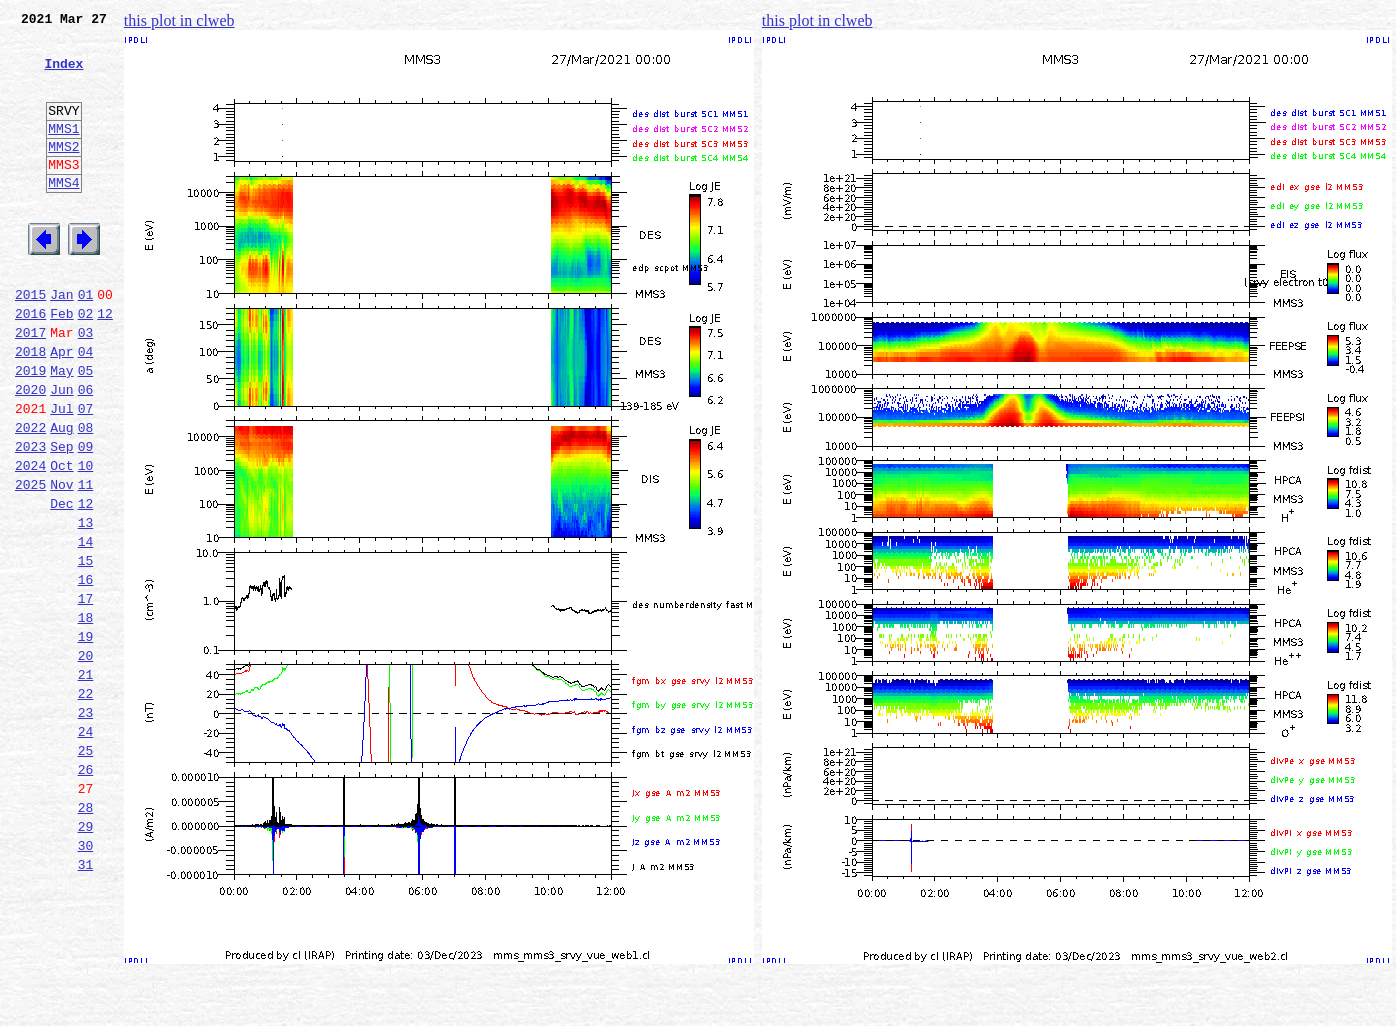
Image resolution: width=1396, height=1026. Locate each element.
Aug (61, 496)
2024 (30, 540)
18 (86, 716)
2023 (30, 518)
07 (86, 474)
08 (86, 496)
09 (86, 518)
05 (86, 430)
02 (86, 364)
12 (105, 364)
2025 (30, 562)
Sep (61, 518)
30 (86, 980)
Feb (61, 364)
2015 (30, 342)
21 (86, 782)
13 (86, 606)
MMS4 (63, 215)
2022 (30, 496)
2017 (30, 386)
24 (86, 848)
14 (86, 628)
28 (86, 936)
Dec (61, 584)
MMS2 (63, 173)
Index (63, 75)
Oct (61, 540)
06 (86, 452)
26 (86, 892)
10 (86, 540)
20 (86, 760)
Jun (61, 452)
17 (86, 694)
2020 (30, 452)
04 (86, 408)
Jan (61, 342)
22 (86, 804)
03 (86, 386)
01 (86, 342)
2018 (30, 408)
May (61, 430)
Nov (61, 562)
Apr (61, 408)
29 (86, 958)
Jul (61, 474)
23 (86, 826)
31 (86, 1002)
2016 (30, 364)
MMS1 (63, 152)
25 (86, 870)
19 (86, 738)
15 (86, 650)
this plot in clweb (179, 20)
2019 (30, 430)
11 (86, 562)
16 (86, 672)
